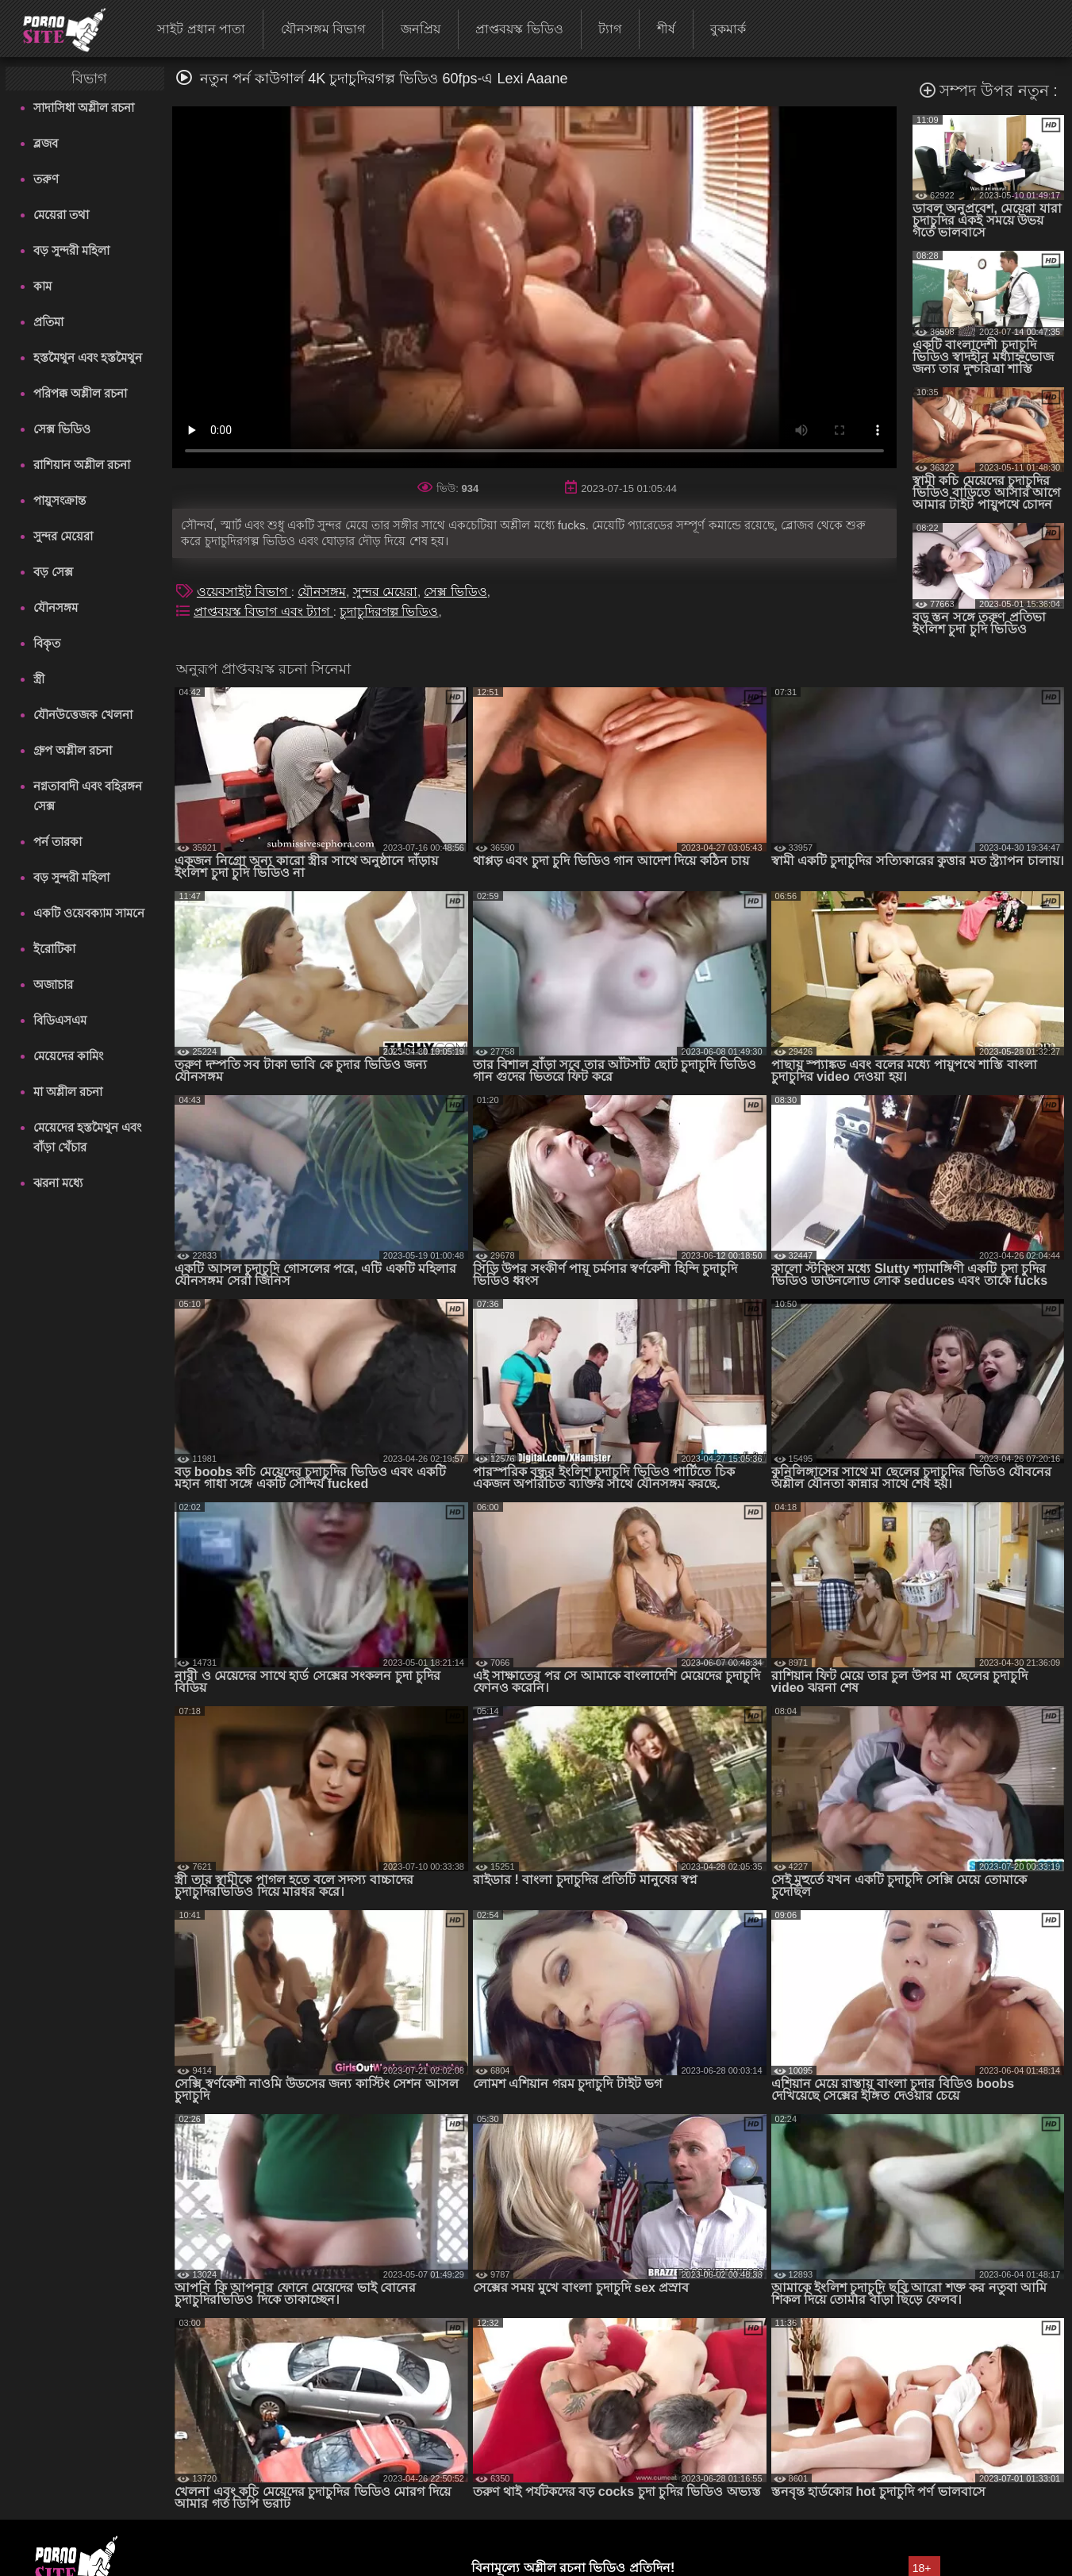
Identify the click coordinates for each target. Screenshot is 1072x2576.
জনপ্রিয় (420, 29)
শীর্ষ (666, 29)
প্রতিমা (48, 322)
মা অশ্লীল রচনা (67, 1091)
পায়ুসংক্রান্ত (59, 500)
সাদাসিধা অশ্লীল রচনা (83, 107)
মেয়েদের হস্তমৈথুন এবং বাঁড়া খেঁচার (87, 1137)
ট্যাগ (609, 29)
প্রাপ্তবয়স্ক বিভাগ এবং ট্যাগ (263, 611)
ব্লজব (45, 143)
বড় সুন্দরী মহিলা (71, 250)
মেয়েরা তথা (61, 214)
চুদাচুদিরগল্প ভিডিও (389, 611)
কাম (42, 286)
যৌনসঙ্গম (55, 607)
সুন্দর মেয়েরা (63, 536)
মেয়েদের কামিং (68, 1056)
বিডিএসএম (59, 1020)
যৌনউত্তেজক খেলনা (83, 714)
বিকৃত (46, 643)
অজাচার (53, 984)
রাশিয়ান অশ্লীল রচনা (81, 464)
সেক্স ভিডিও (61, 429)
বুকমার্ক (728, 29)
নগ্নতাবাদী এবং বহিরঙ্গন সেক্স (87, 796)
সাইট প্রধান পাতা (201, 29)
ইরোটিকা (54, 948)
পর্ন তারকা (57, 841)
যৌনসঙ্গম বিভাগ (323, 29)
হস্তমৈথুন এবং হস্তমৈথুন (87, 357)
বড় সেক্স (53, 572)
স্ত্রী (38, 679)
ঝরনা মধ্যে (58, 1183)
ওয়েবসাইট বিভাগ (244, 591)
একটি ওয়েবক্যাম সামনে (88, 913)
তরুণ (46, 179)
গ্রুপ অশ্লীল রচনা (72, 750)
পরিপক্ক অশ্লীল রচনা (80, 393)
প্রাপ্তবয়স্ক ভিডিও (519, 29)
